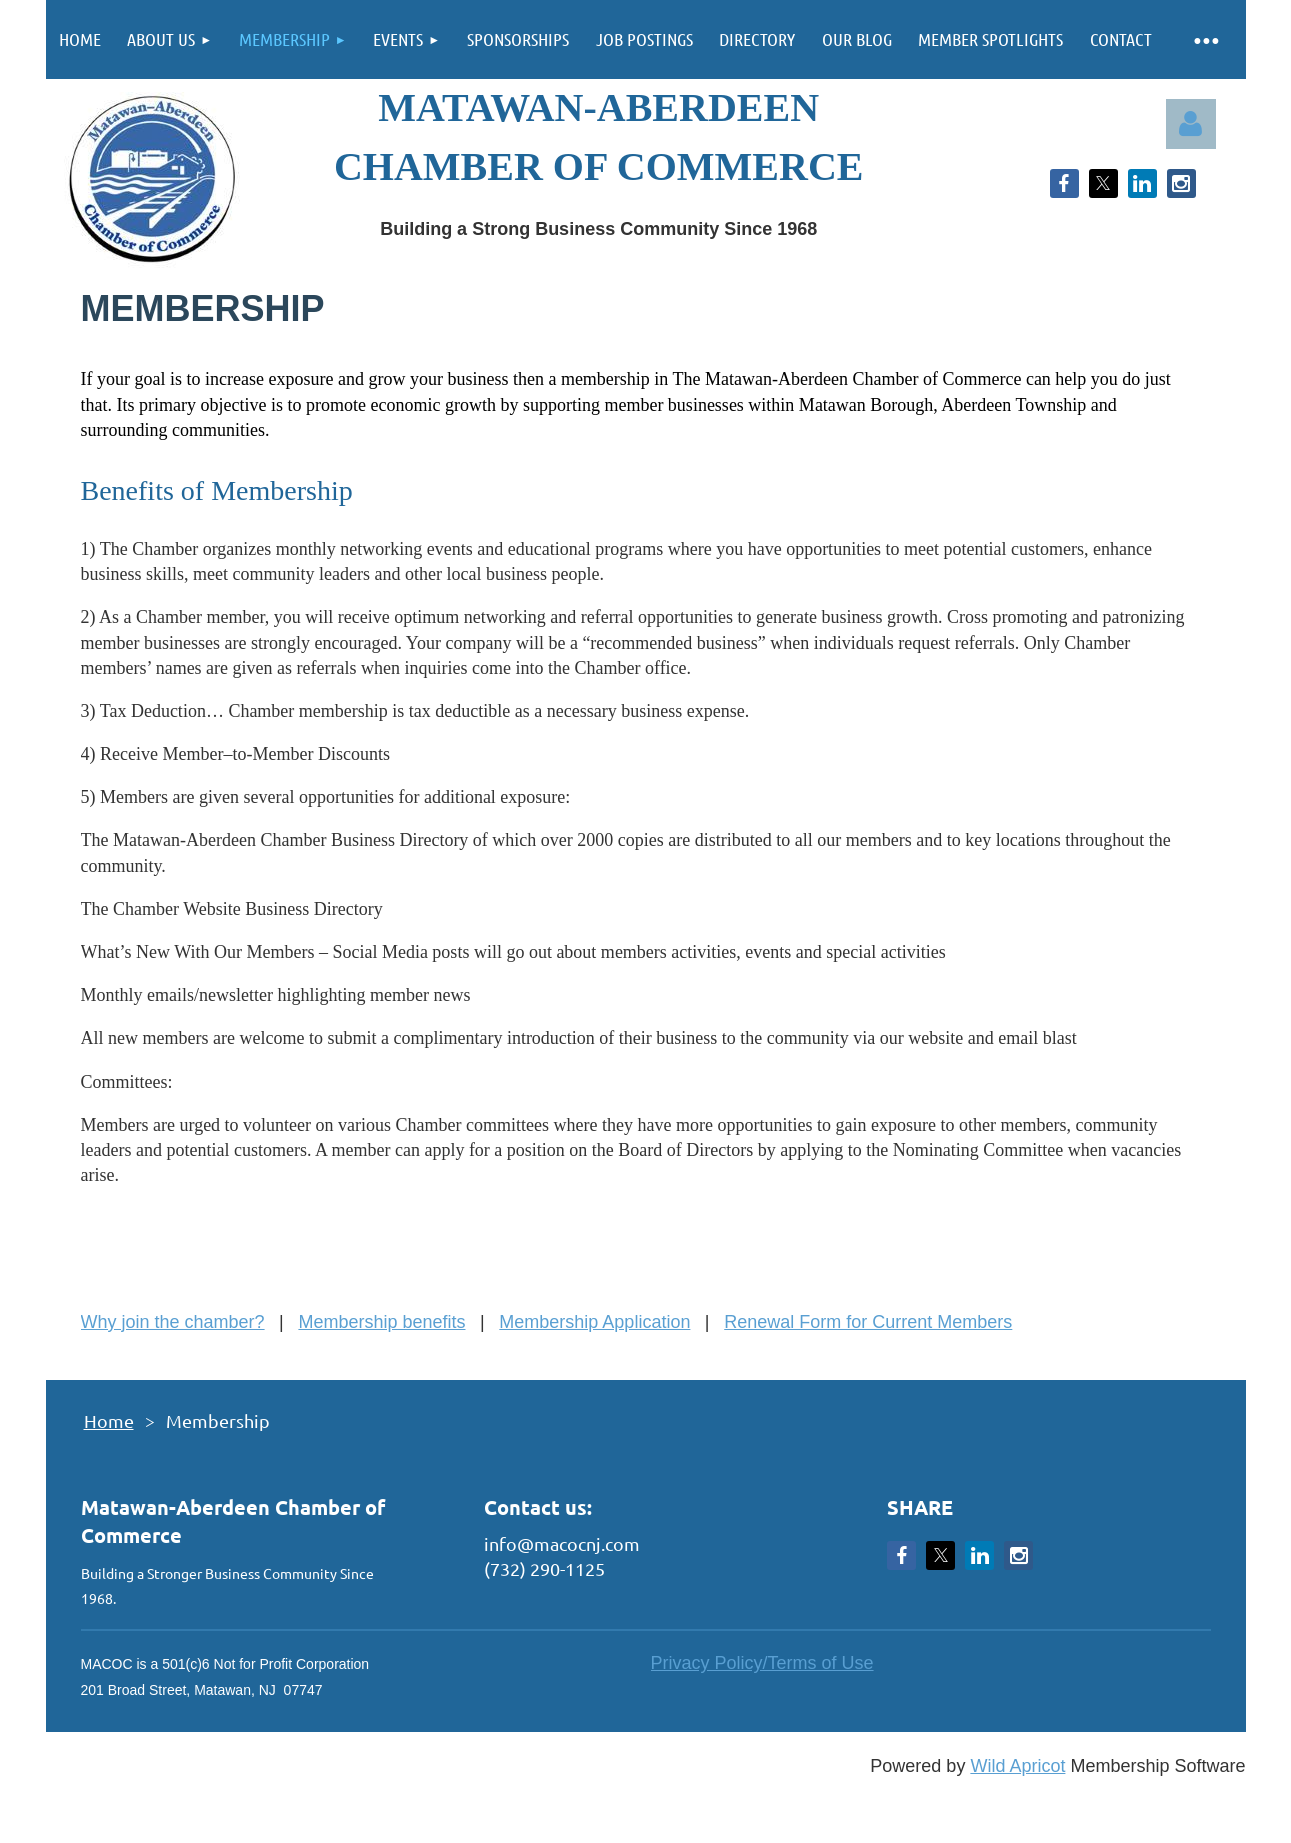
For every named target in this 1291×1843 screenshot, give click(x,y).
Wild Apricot (1017, 1766)
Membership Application (594, 1322)
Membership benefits (381, 1322)
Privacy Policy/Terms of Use (762, 1663)
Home (109, 1420)
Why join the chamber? (173, 1322)
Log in (1191, 124)
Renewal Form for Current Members (868, 1322)
